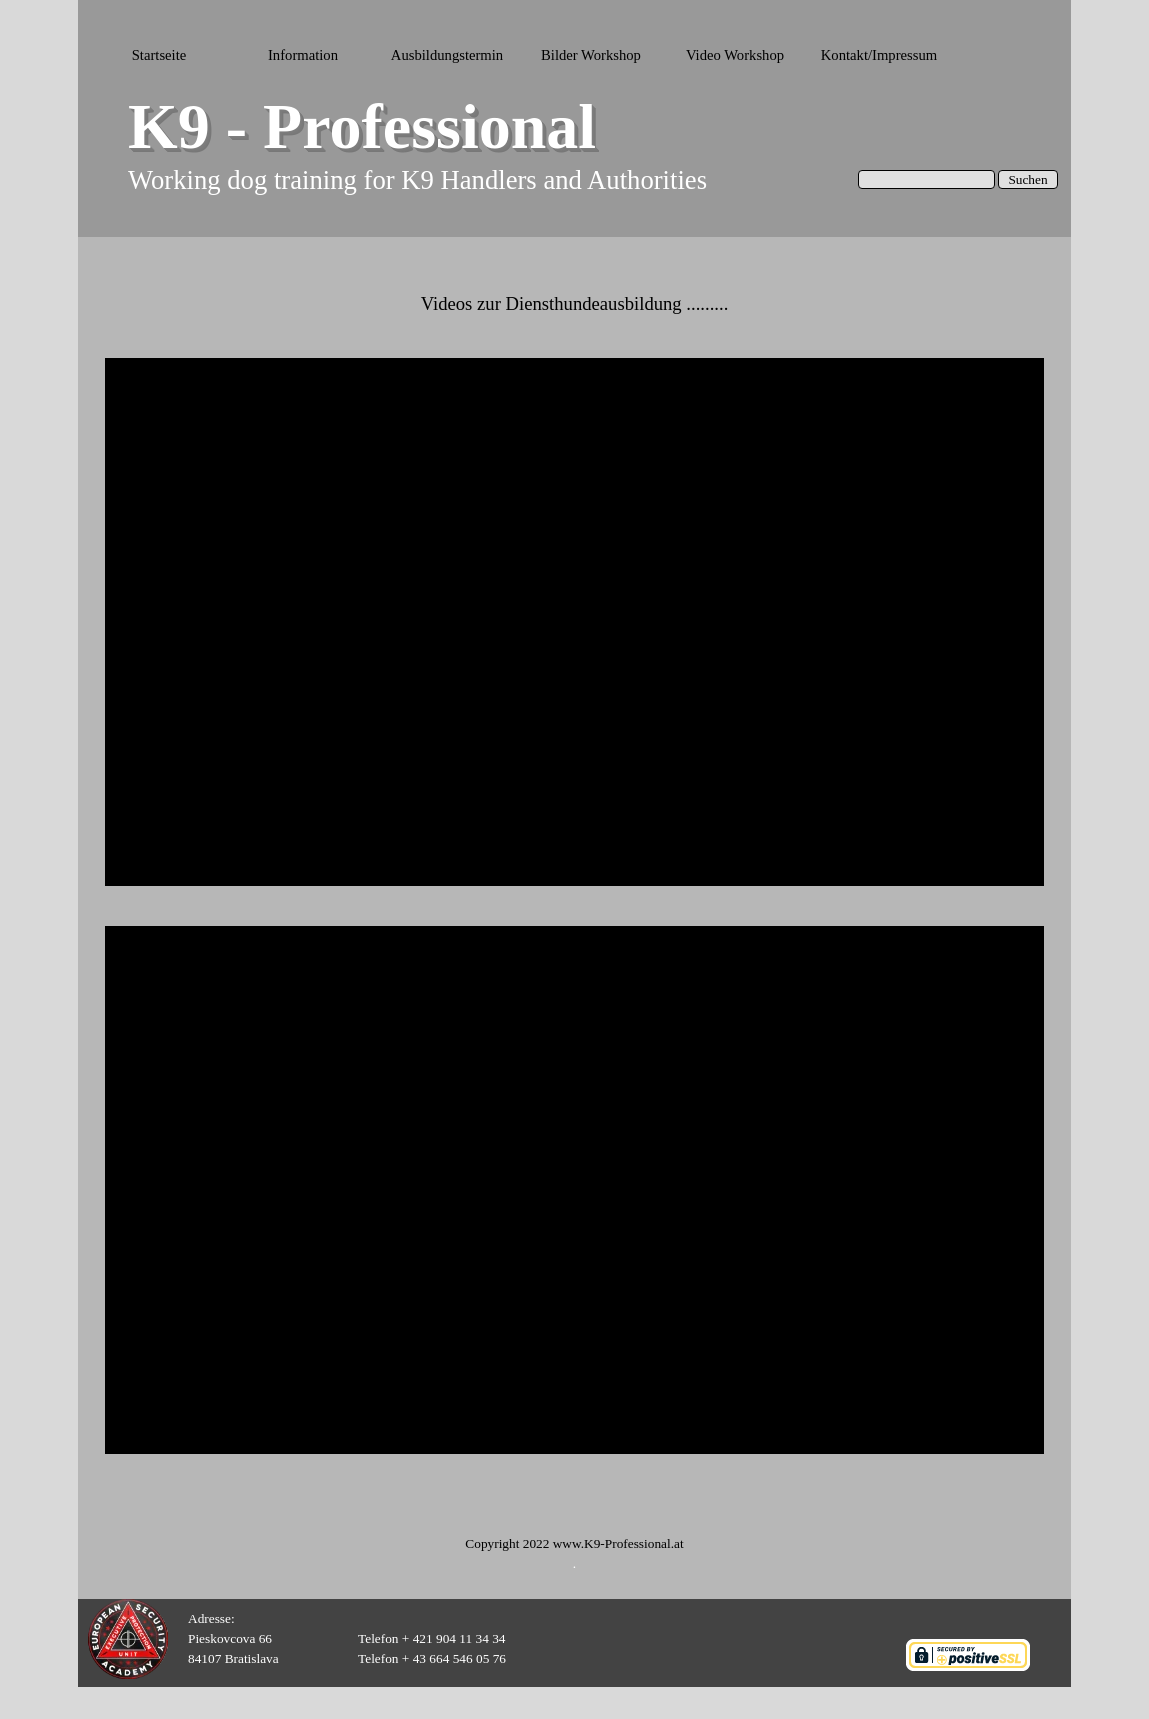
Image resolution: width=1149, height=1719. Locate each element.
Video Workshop (735, 55)
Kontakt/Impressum (879, 55)
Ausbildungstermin (447, 55)
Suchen (1027, 179)
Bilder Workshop (591, 55)
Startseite (159, 55)
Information (303, 55)
